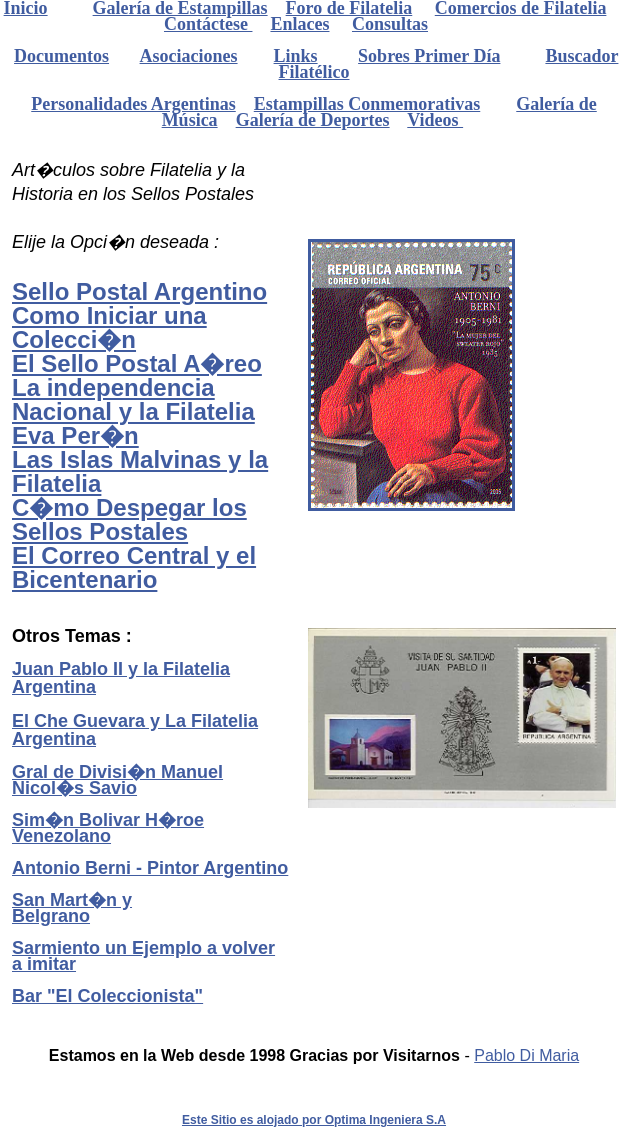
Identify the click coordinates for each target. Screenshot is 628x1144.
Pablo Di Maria (526, 1055)
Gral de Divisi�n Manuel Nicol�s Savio (117, 780)
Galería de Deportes (313, 120)
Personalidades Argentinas (133, 104)
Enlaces (299, 24)
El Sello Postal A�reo (137, 363)
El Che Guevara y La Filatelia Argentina (135, 730)
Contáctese (208, 24)
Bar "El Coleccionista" (107, 996)
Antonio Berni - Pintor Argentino (150, 868)
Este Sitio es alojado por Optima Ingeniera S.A (314, 1120)
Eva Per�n (75, 435)
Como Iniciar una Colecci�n (109, 327)
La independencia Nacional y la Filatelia (133, 399)
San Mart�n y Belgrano (72, 908)
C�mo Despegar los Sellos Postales (129, 519)
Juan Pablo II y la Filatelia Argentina (121, 678)
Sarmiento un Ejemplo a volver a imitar (143, 956)
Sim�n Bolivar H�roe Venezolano (108, 828)
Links (296, 56)
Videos (435, 120)
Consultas (390, 24)
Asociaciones (189, 56)
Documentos (61, 56)
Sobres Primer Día (429, 56)
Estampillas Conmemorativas (367, 104)
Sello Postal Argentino (139, 291)
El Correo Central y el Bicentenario (134, 567)
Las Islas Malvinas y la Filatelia (140, 471)
